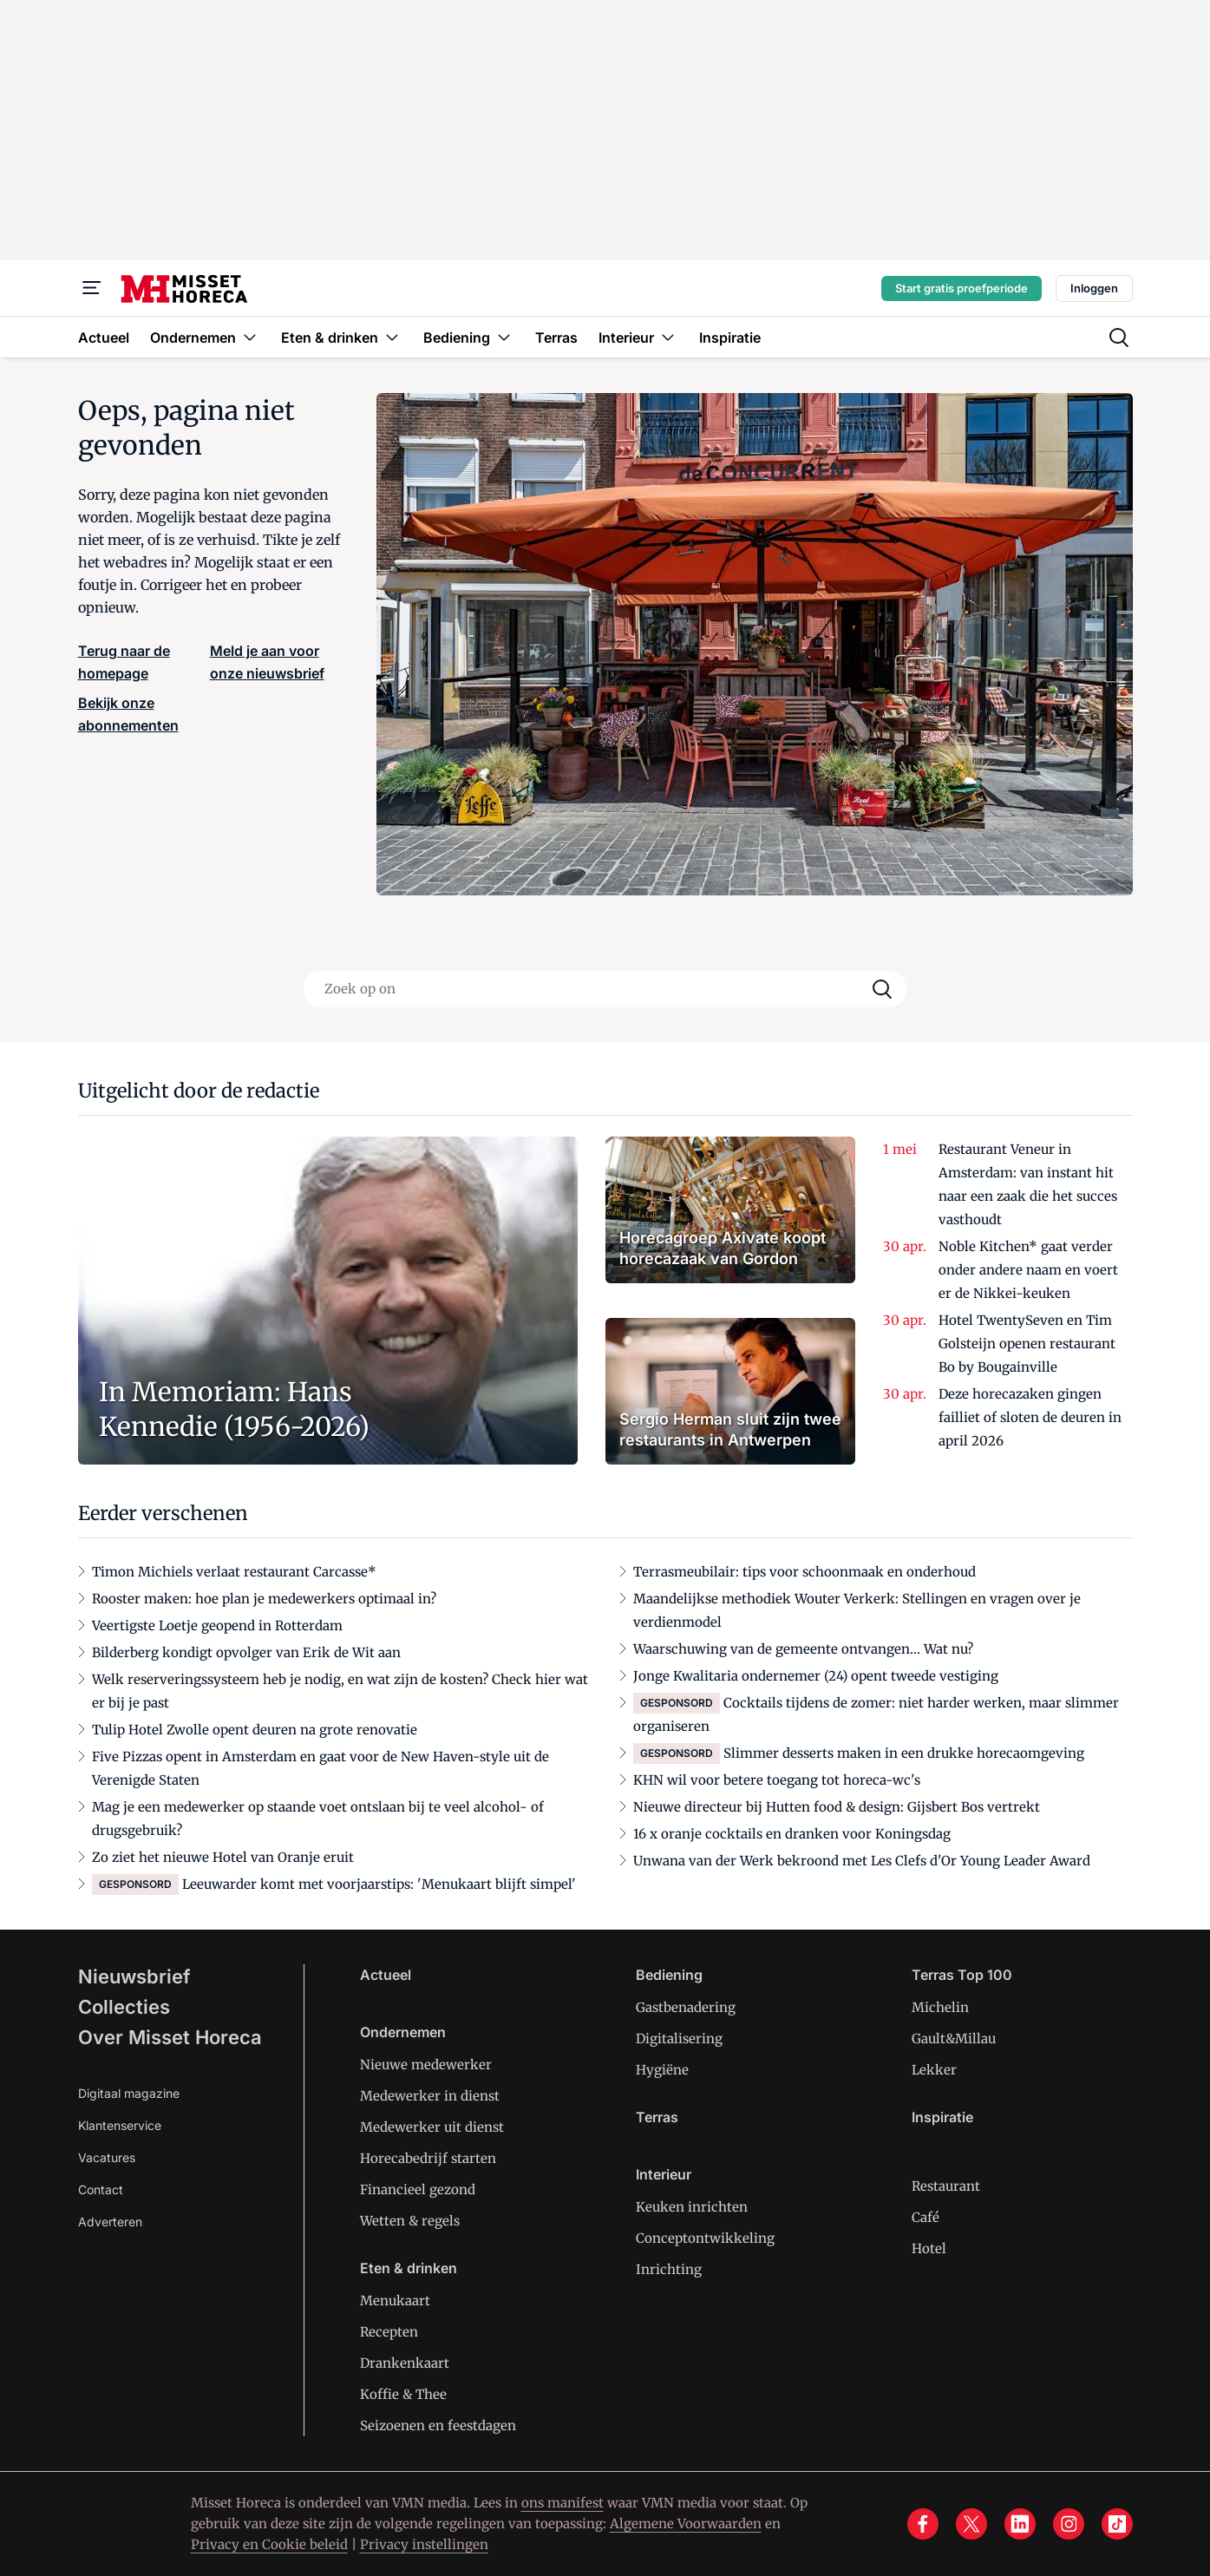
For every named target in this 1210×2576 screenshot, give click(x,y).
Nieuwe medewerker (426, 2064)
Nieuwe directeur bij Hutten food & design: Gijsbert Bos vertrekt (836, 1807)
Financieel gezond (417, 2189)
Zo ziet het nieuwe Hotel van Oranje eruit (223, 1857)
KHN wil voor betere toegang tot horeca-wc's (776, 1780)
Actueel (385, 1974)
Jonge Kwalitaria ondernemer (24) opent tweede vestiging (815, 1676)
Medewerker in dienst (430, 2096)
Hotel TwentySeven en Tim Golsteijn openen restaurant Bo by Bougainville (1027, 1343)
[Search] (882, 989)
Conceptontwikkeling (705, 2238)
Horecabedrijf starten (428, 2158)
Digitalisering (679, 2038)
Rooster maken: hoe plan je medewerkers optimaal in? (264, 1598)
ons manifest (562, 2502)
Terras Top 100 (962, 1974)
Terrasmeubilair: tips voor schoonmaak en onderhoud (804, 1571)
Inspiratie (942, 2117)
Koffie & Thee (403, 2394)
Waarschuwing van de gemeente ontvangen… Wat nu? (803, 1649)
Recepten (389, 2332)
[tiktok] (1117, 2524)
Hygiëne (662, 2069)
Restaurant (946, 2186)
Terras (657, 2117)
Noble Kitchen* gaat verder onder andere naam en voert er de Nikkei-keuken (1028, 1269)
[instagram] (1068, 2524)
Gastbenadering (686, 2007)
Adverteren (110, 2221)
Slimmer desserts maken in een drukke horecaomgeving (903, 1753)
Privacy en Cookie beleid (269, 2544)
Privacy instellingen (424, 2544)
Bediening (669, 1974)
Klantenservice (119, 2125)
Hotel (929, 2248)
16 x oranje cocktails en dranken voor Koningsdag (792, 1833)
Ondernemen (403, 2032)
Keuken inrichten (692, 2207)
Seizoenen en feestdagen (438, 2425)
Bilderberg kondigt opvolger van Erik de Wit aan (246, 1652)
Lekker (934, 2069)
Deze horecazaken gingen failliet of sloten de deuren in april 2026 (1030, 1417)
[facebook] (923, 2524)
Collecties (124, 2007)
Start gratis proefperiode (961, 288)
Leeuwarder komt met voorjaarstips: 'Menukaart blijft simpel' (379, 1884)
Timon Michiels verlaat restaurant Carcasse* (234, 1571)
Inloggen (1094, 288)
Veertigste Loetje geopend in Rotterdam (217, 1625)
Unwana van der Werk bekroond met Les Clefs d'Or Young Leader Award (861, 1860)
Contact (100, 2189)
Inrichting (669, 2269)
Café (925, 2217)
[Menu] (92, 288)
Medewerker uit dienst (432, 2127)
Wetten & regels (410, 2220)
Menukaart (395, 2300)
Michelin (940, 2007)
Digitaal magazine (129, 2093)
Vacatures (106, 2157)
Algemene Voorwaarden (686, 2523)
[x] (971, 2524)
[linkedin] (1020, 2524)
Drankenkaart (404, 2363)
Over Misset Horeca (170, 2037)
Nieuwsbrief (134, 1976)
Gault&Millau (954, 2038)
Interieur (663, 2174)
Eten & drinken (408, 2268)
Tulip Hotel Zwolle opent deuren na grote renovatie (254, 1729)
